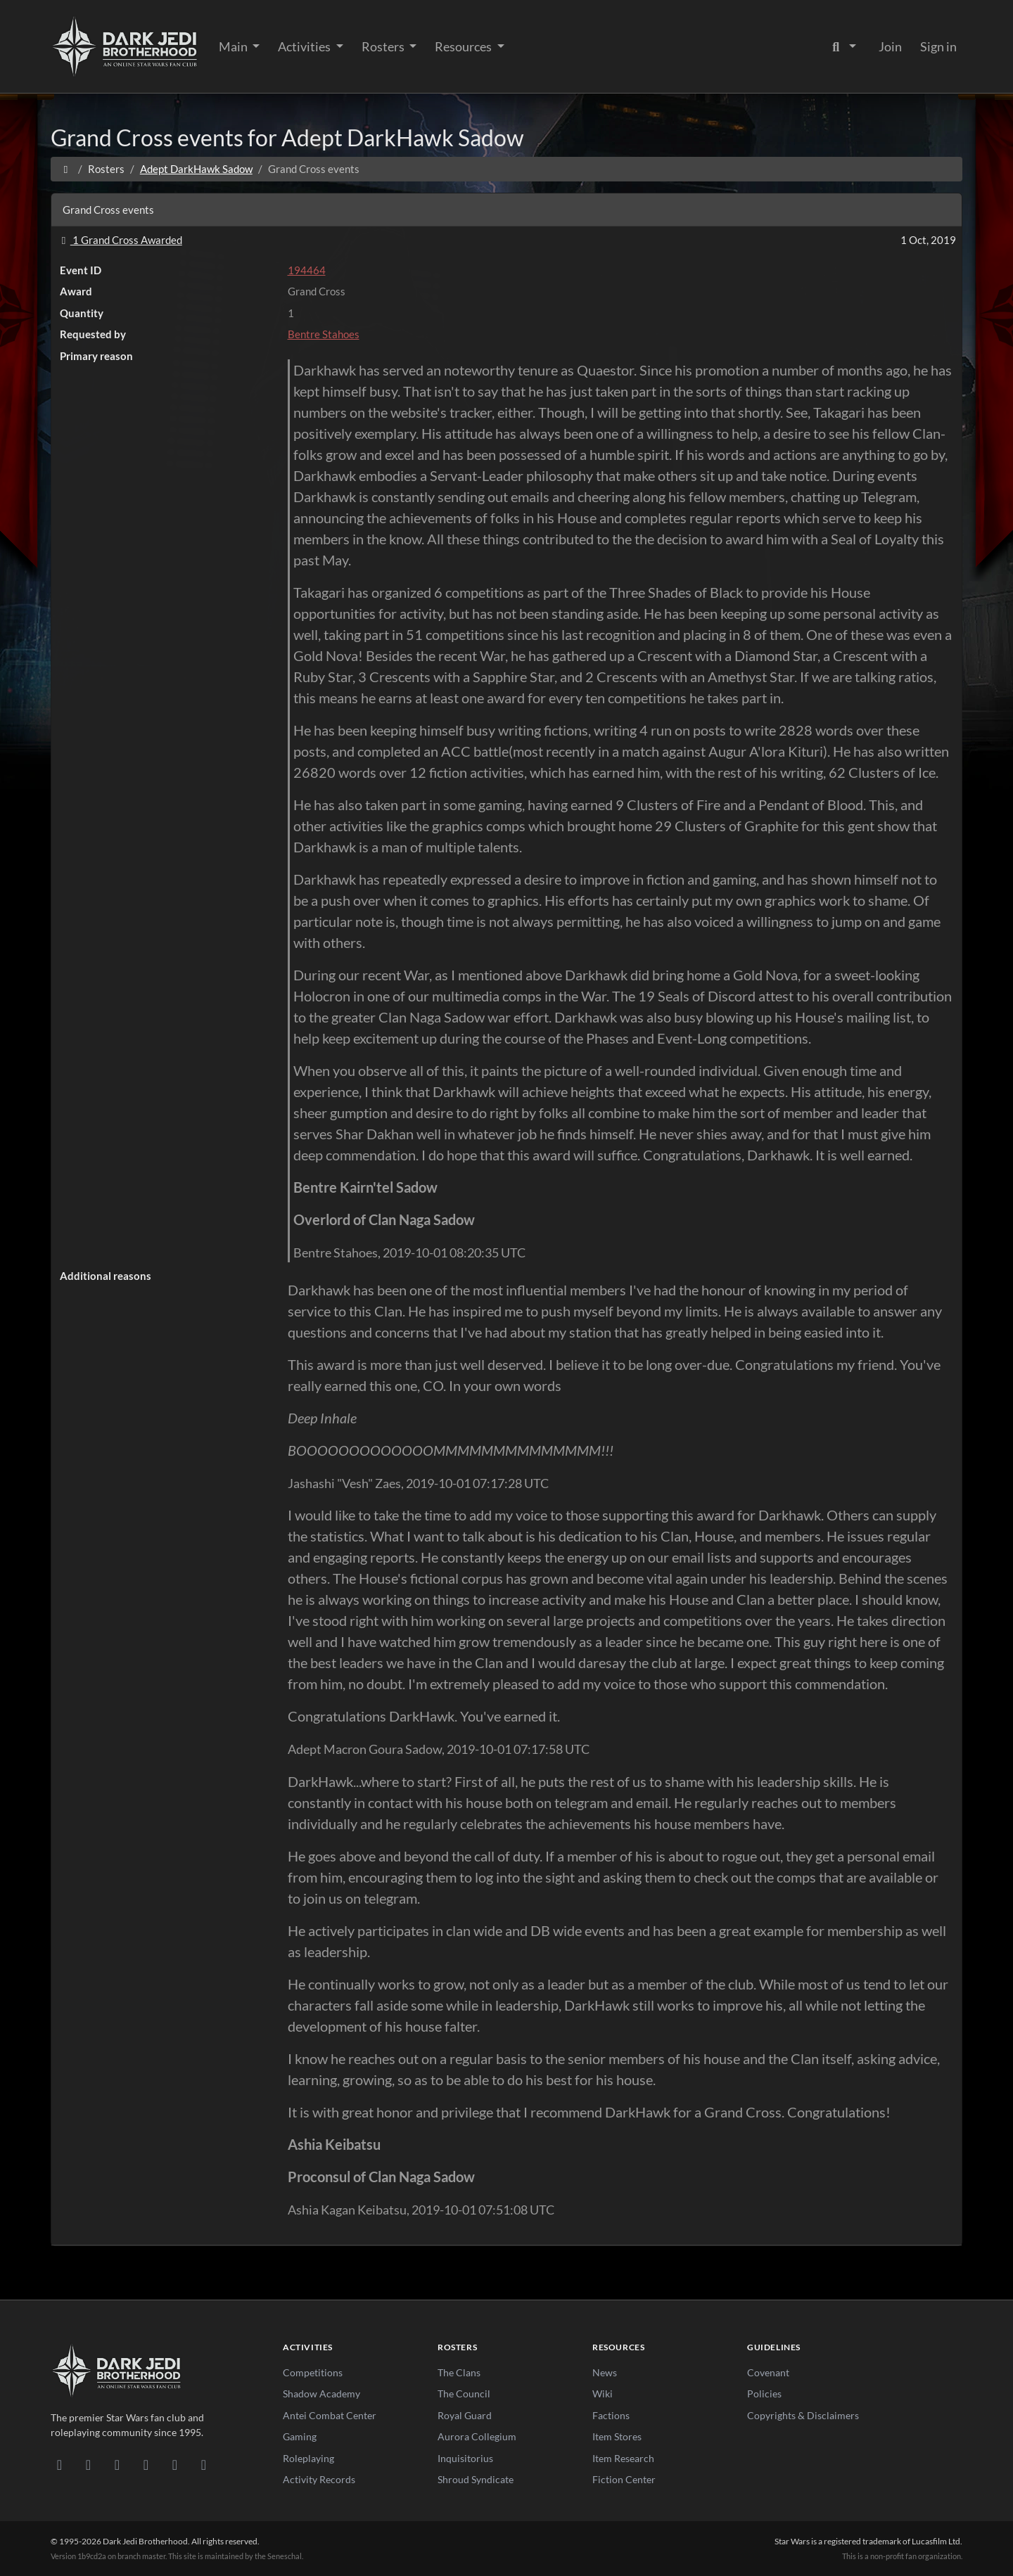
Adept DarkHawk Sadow (196, 168)
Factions (611, 2415)
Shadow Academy (321, 2393)
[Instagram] (146, 2464)
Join (890, 46)
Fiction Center (624, 2479)
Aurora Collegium (477, 2436)
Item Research (623, 2458)
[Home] (65, 168)
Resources (464, 46)
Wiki (602, 2393)
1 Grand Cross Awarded (119, 239)
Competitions (313, 2372)
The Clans (459, 2372)
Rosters (384, 46)
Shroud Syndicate (476, 2479)
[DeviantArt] (88, 2464)
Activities (305, 46)
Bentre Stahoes (323, 334)
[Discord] (59, 2464)
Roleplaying (308, 2458)
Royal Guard (465, 2415)
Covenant (768, 2372)
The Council (464, 2393)
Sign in (938, 46)
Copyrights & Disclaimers (803, 2415)
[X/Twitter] (175, 2464)
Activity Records (319, 2479)
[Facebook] (117, 2464)
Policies (764, 2393)
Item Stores (617, 2436)
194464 (307, 270)
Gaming (300, 2436)
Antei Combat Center (329, 2415)
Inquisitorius (465, 2458)
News (604, 2372)
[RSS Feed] (203, 2464)
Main (234, 46)
